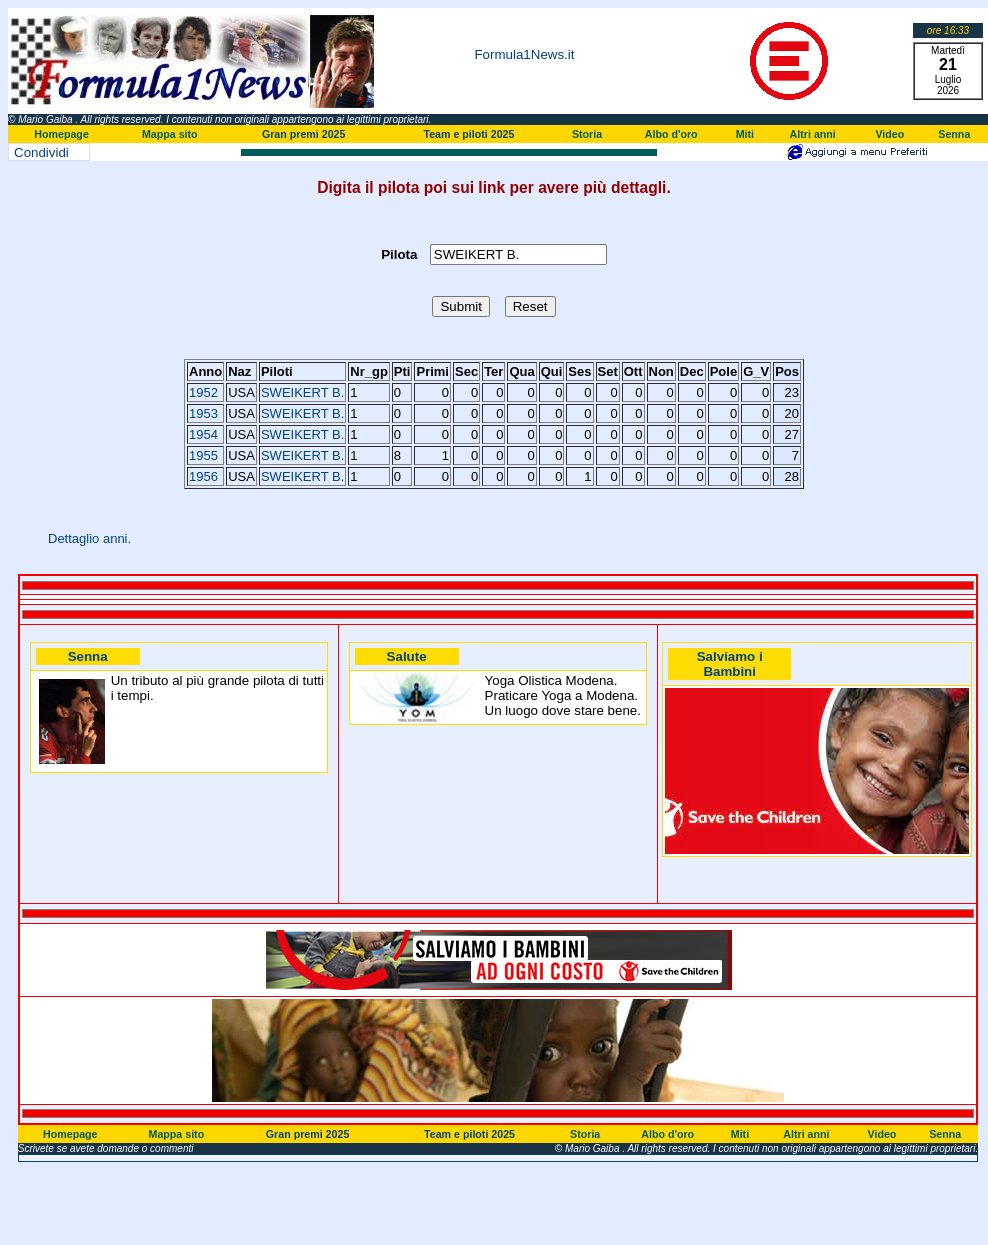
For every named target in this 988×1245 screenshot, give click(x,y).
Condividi (41, 152)
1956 (203, 476)
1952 (203, 392)
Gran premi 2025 (304, 134)
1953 (203, 413)
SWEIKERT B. (302, 392)
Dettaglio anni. (89, 538)
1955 (203, 455)
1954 (203, 434)
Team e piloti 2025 (468, 134)
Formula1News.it (524, 54)
